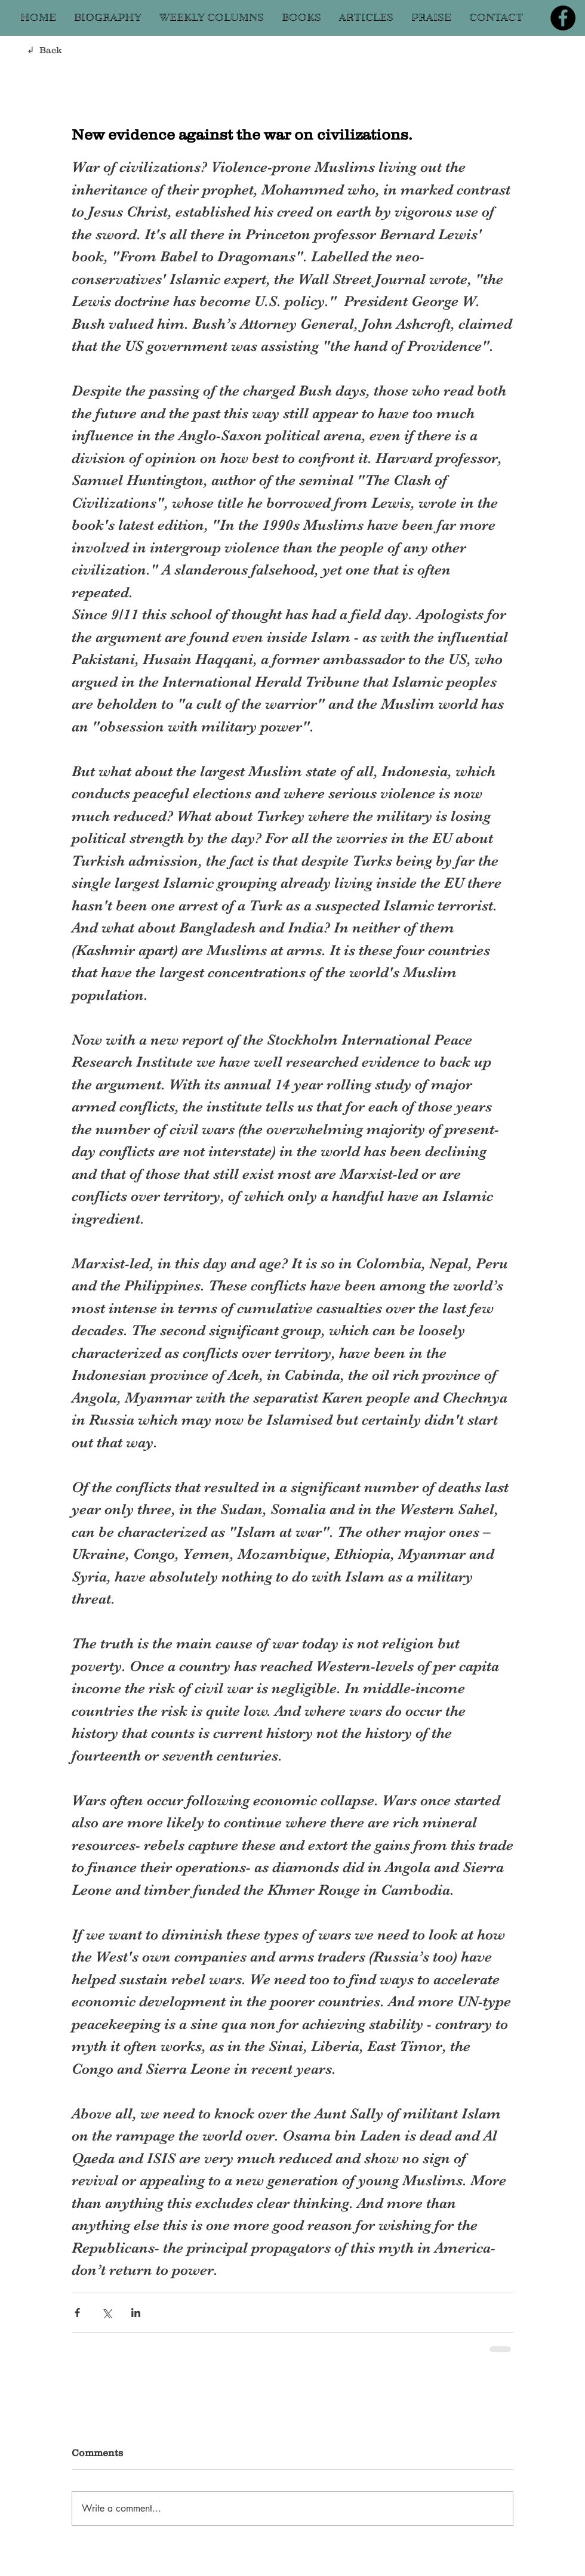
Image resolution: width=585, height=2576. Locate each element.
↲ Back (44, 50)
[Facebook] (562, 17)
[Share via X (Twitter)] (106, 2312)
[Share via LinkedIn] (135, 2312)
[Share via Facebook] (77, 2312)
